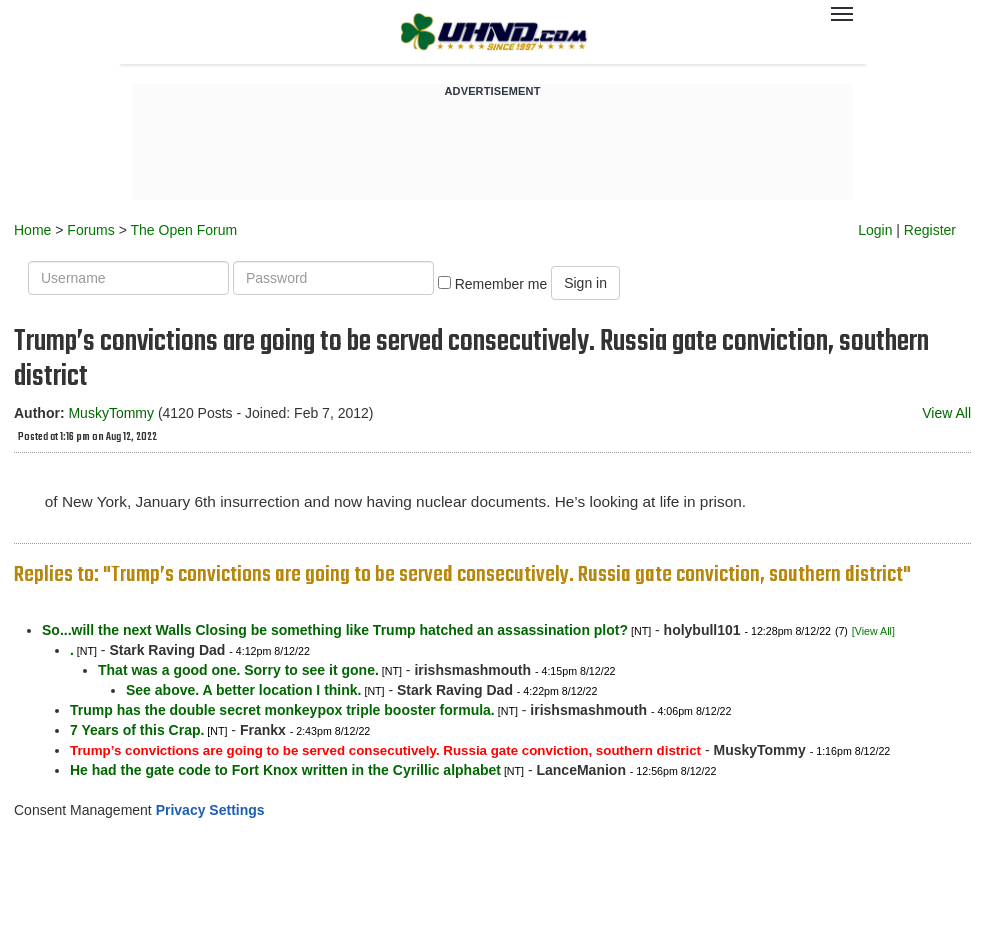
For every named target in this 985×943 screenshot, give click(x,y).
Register (930, 230)
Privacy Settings (210, 810)
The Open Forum (183, 230)
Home (32, 230)
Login (875, 230)
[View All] (873, 631)
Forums (90, 230)
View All (946, 413)
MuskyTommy (111, 413)
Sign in (585, 283)
